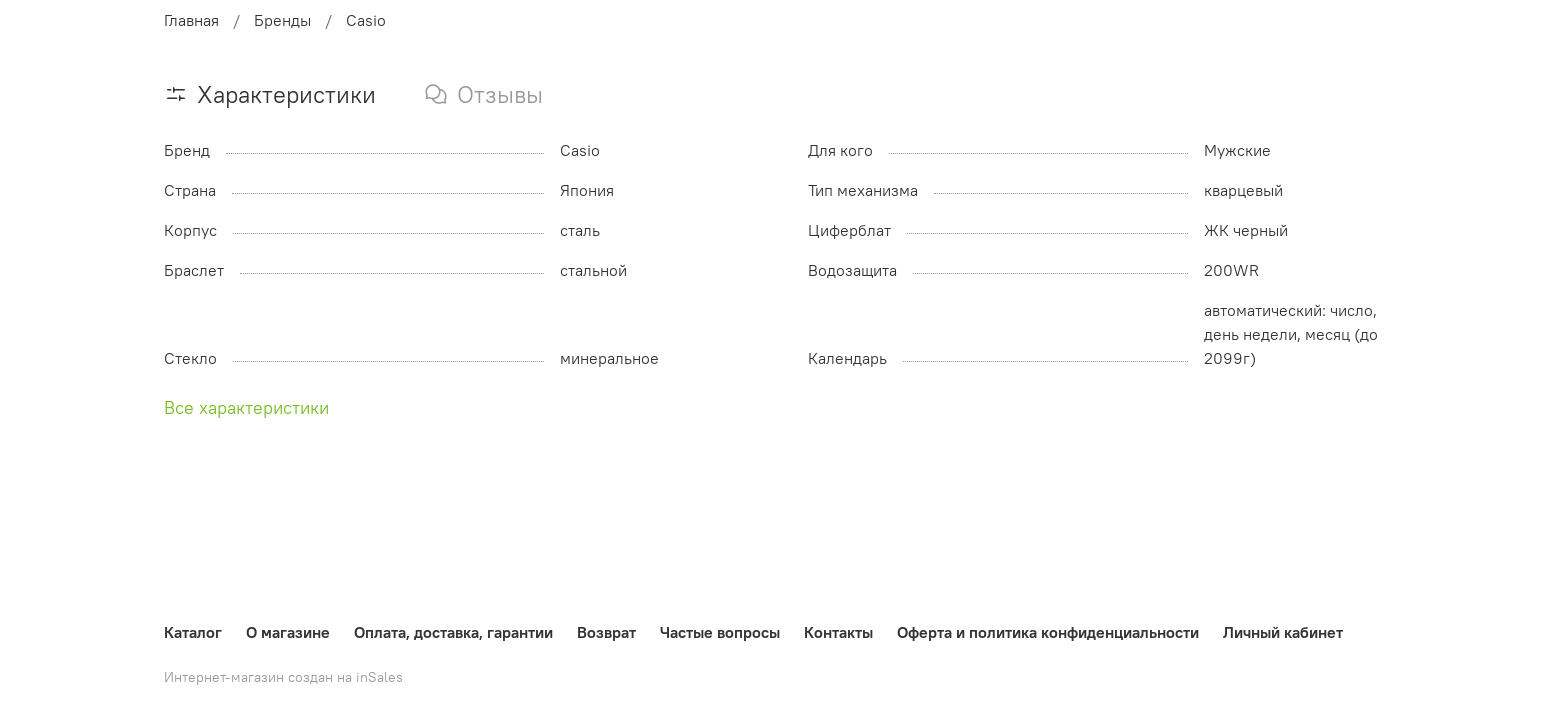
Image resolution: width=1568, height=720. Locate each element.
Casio (366, 20)
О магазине (288, 632)
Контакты (838, 632)
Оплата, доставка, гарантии (453, 632)
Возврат (606, 632)
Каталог (193, 632)
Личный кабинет (1283, 632)
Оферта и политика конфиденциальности (1048, 632)
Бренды (282, 20)
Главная (191, 20)
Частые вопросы (720, 632)
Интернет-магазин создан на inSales (283, 677)
